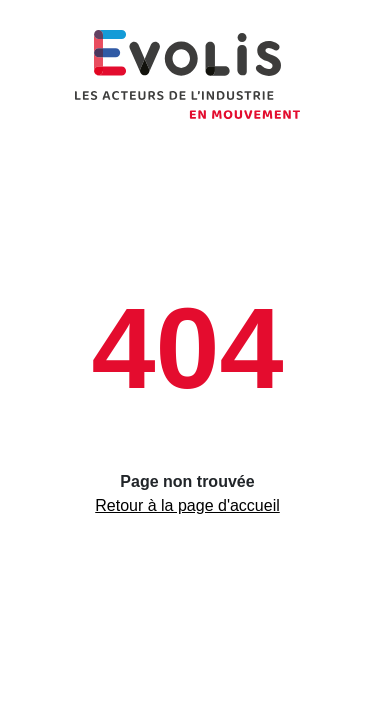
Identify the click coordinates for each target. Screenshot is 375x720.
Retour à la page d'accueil (187, 505)
